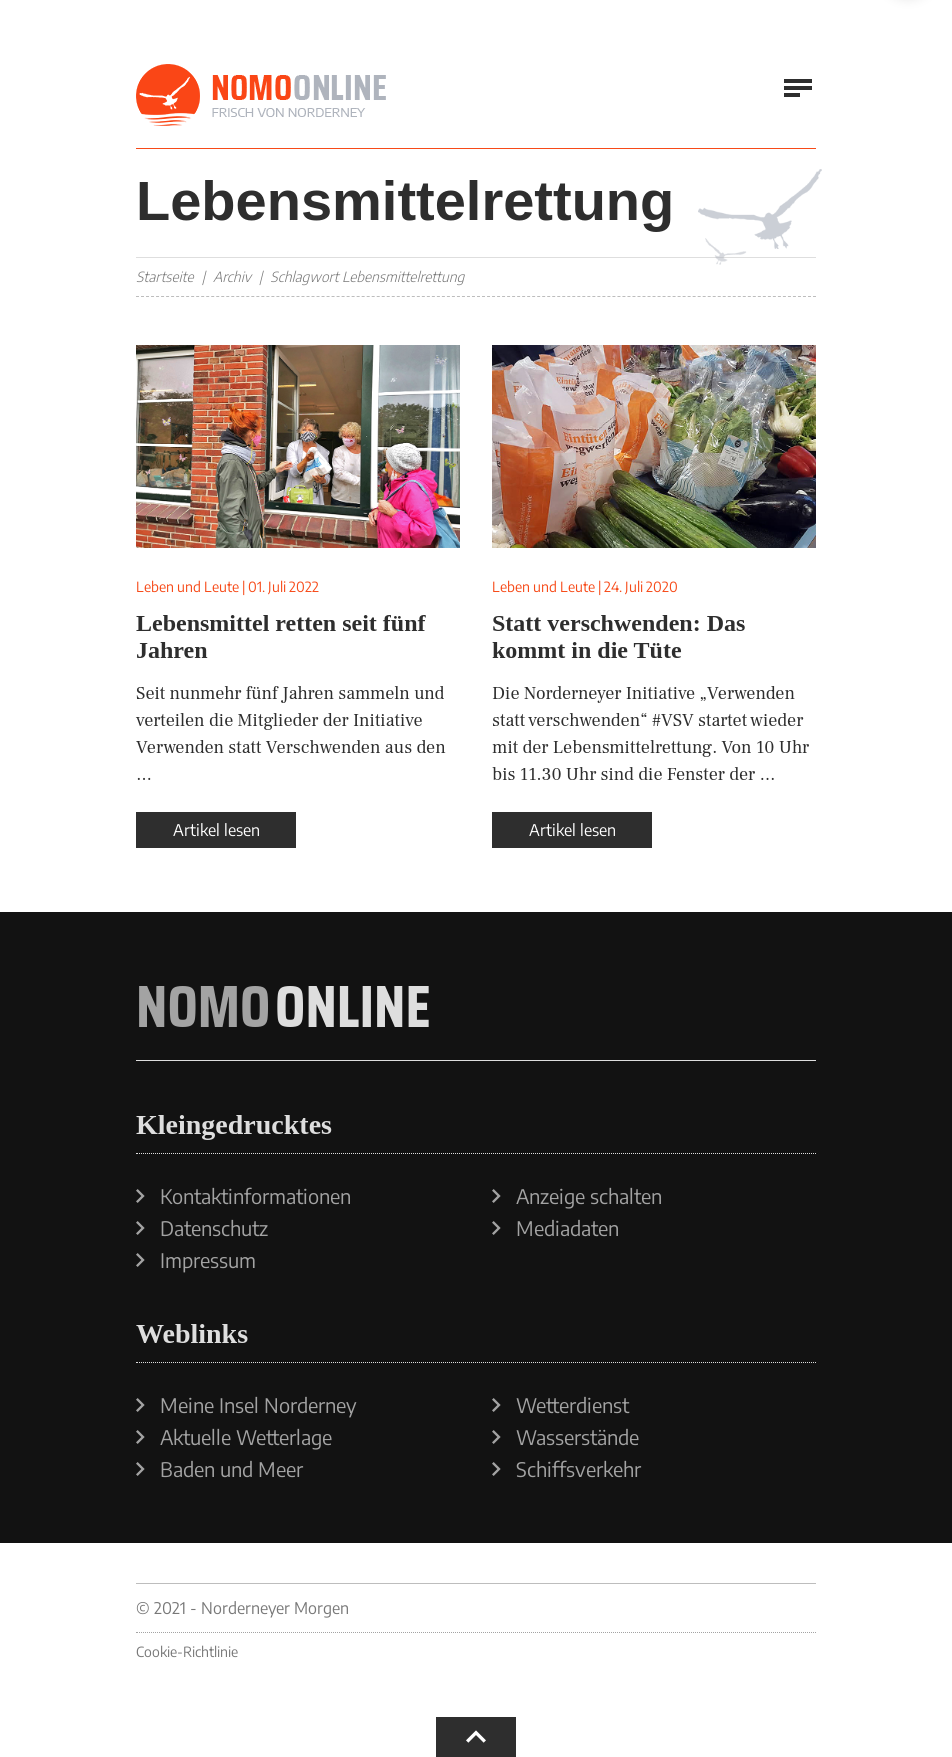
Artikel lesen (216, 830)
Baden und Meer (231, 1469)
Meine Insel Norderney (258, 1405)
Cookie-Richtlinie (187, 1651)
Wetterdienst (572, 1405)
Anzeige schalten (589, 1196)
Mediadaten (567, 1228)
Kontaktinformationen (255, 1196)
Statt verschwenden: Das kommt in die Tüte (618, 636)
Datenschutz (214, 1228)
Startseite (165, 276)
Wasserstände (577, 1437)
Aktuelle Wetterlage (246, 1437)
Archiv (232, 276)
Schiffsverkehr (578, 1469)
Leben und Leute (187, 586)
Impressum (208, 1260)
